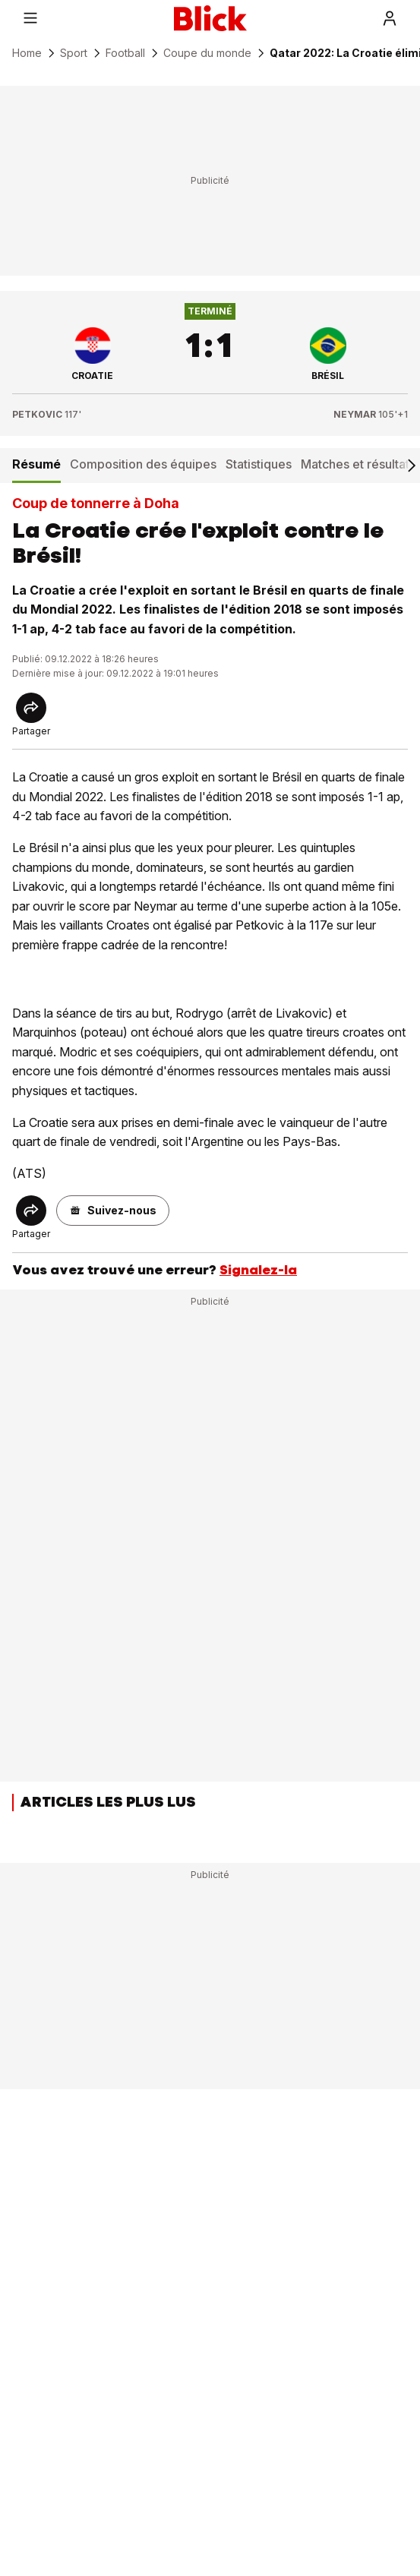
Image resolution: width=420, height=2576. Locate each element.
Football (125, 53)
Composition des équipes (143, 464)
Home (27, 53)
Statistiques (259, 464)
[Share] (31, 708)
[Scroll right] (411, 465)
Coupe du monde (207, 53)
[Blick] (210, 18)
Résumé (36, 464)
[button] (112, 1210)
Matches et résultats (358, 464)
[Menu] (30, 18)
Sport (73, 53)
